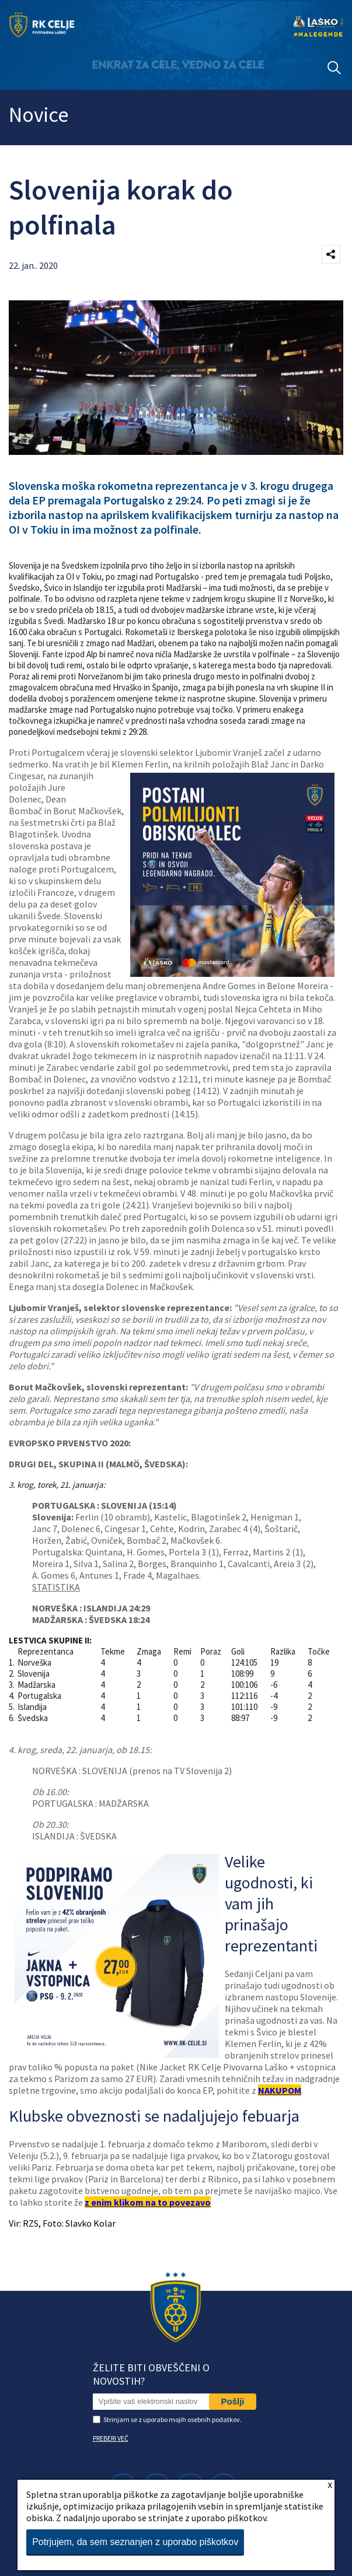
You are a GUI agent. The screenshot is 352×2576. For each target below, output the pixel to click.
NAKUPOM (279, 2090)
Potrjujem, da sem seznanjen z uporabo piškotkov (135, 2542)
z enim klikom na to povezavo (148, 2202)
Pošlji (232, 2401)
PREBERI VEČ (110, 2438)
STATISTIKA (56, 1587)
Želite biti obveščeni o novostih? (151, 2374)
